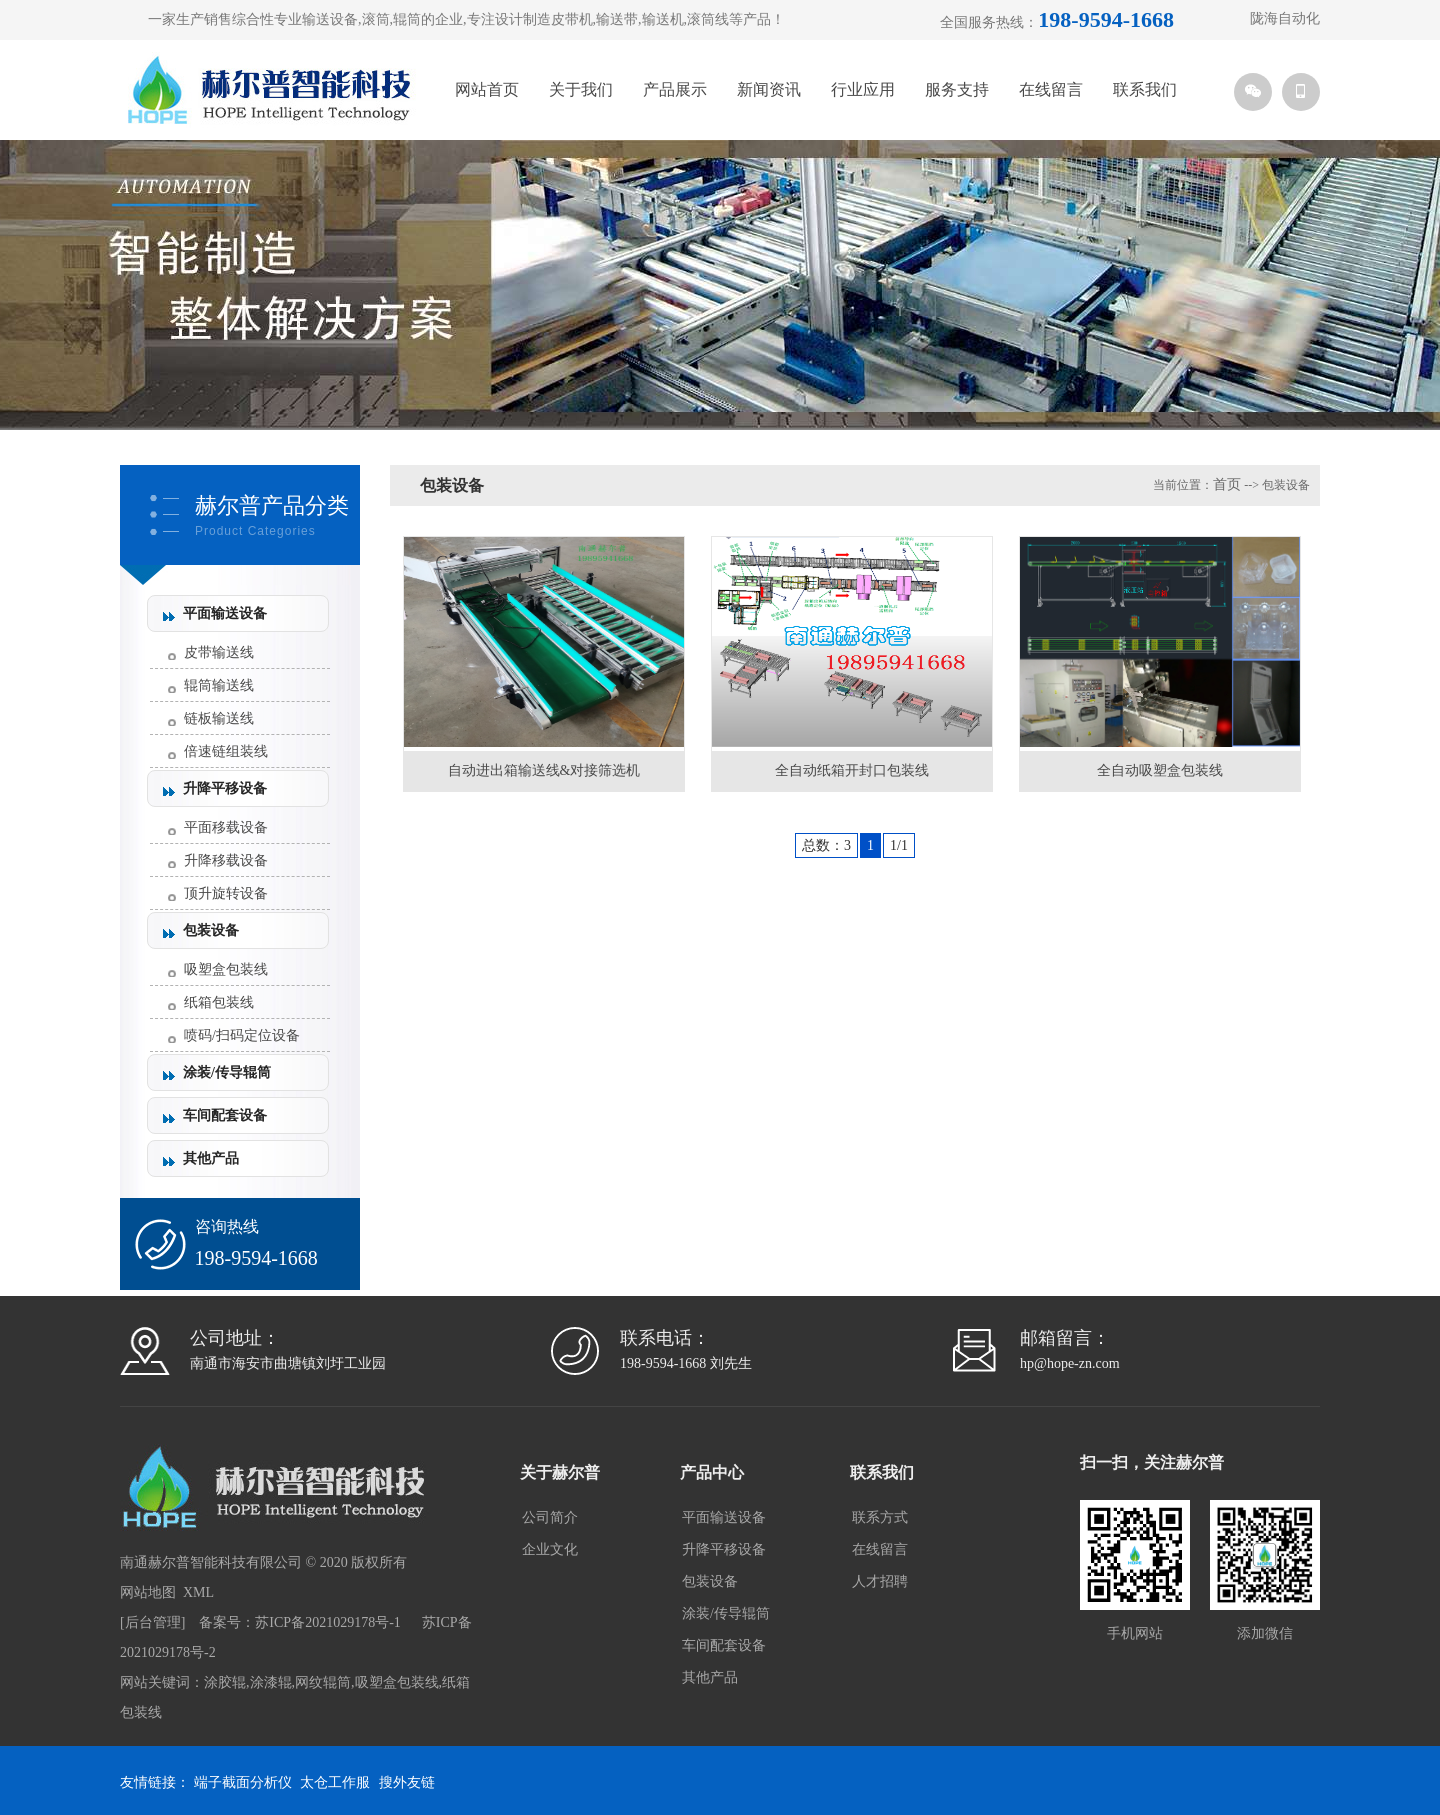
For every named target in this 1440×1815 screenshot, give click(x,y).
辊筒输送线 (219, 685)
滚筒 (376, 19)
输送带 (617, 19)
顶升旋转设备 (226, 893)
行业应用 (863, 89)
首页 (1227, 484)
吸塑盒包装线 (226, 969)
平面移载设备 (226, 827)
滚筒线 (708, 19)
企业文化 (550, 1549)
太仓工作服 (335, 1782)
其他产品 (211, 1158)
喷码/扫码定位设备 (242, 1035)
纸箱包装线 (219, 1002)
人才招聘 (880, 1581)
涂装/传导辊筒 (227, 1072)
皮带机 (572, 19)
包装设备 (211, 930)
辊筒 (407, 19)
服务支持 (957, 89)
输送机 (663, 19)
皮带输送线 (219, 652)
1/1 (899, 845)
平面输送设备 (225, 613)
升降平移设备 (225, 788)
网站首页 (487, 89)
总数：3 (826, 845)
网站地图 (148, 1592)
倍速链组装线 (226, 751)
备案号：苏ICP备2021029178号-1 (299, 1622)
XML (198, 1592)
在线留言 (1051, 89)
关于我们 (581, 89)
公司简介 (550, 1517)
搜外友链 (407, 1782)
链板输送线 (219, 718)
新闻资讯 (769, 89)
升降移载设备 (226, 860)
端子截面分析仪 (243, 1782)
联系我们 (1145, 89)
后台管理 (153, 1622)
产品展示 (675, 89)
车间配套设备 (225, 1115)
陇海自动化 (1285, 18)
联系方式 (880, 1517)
